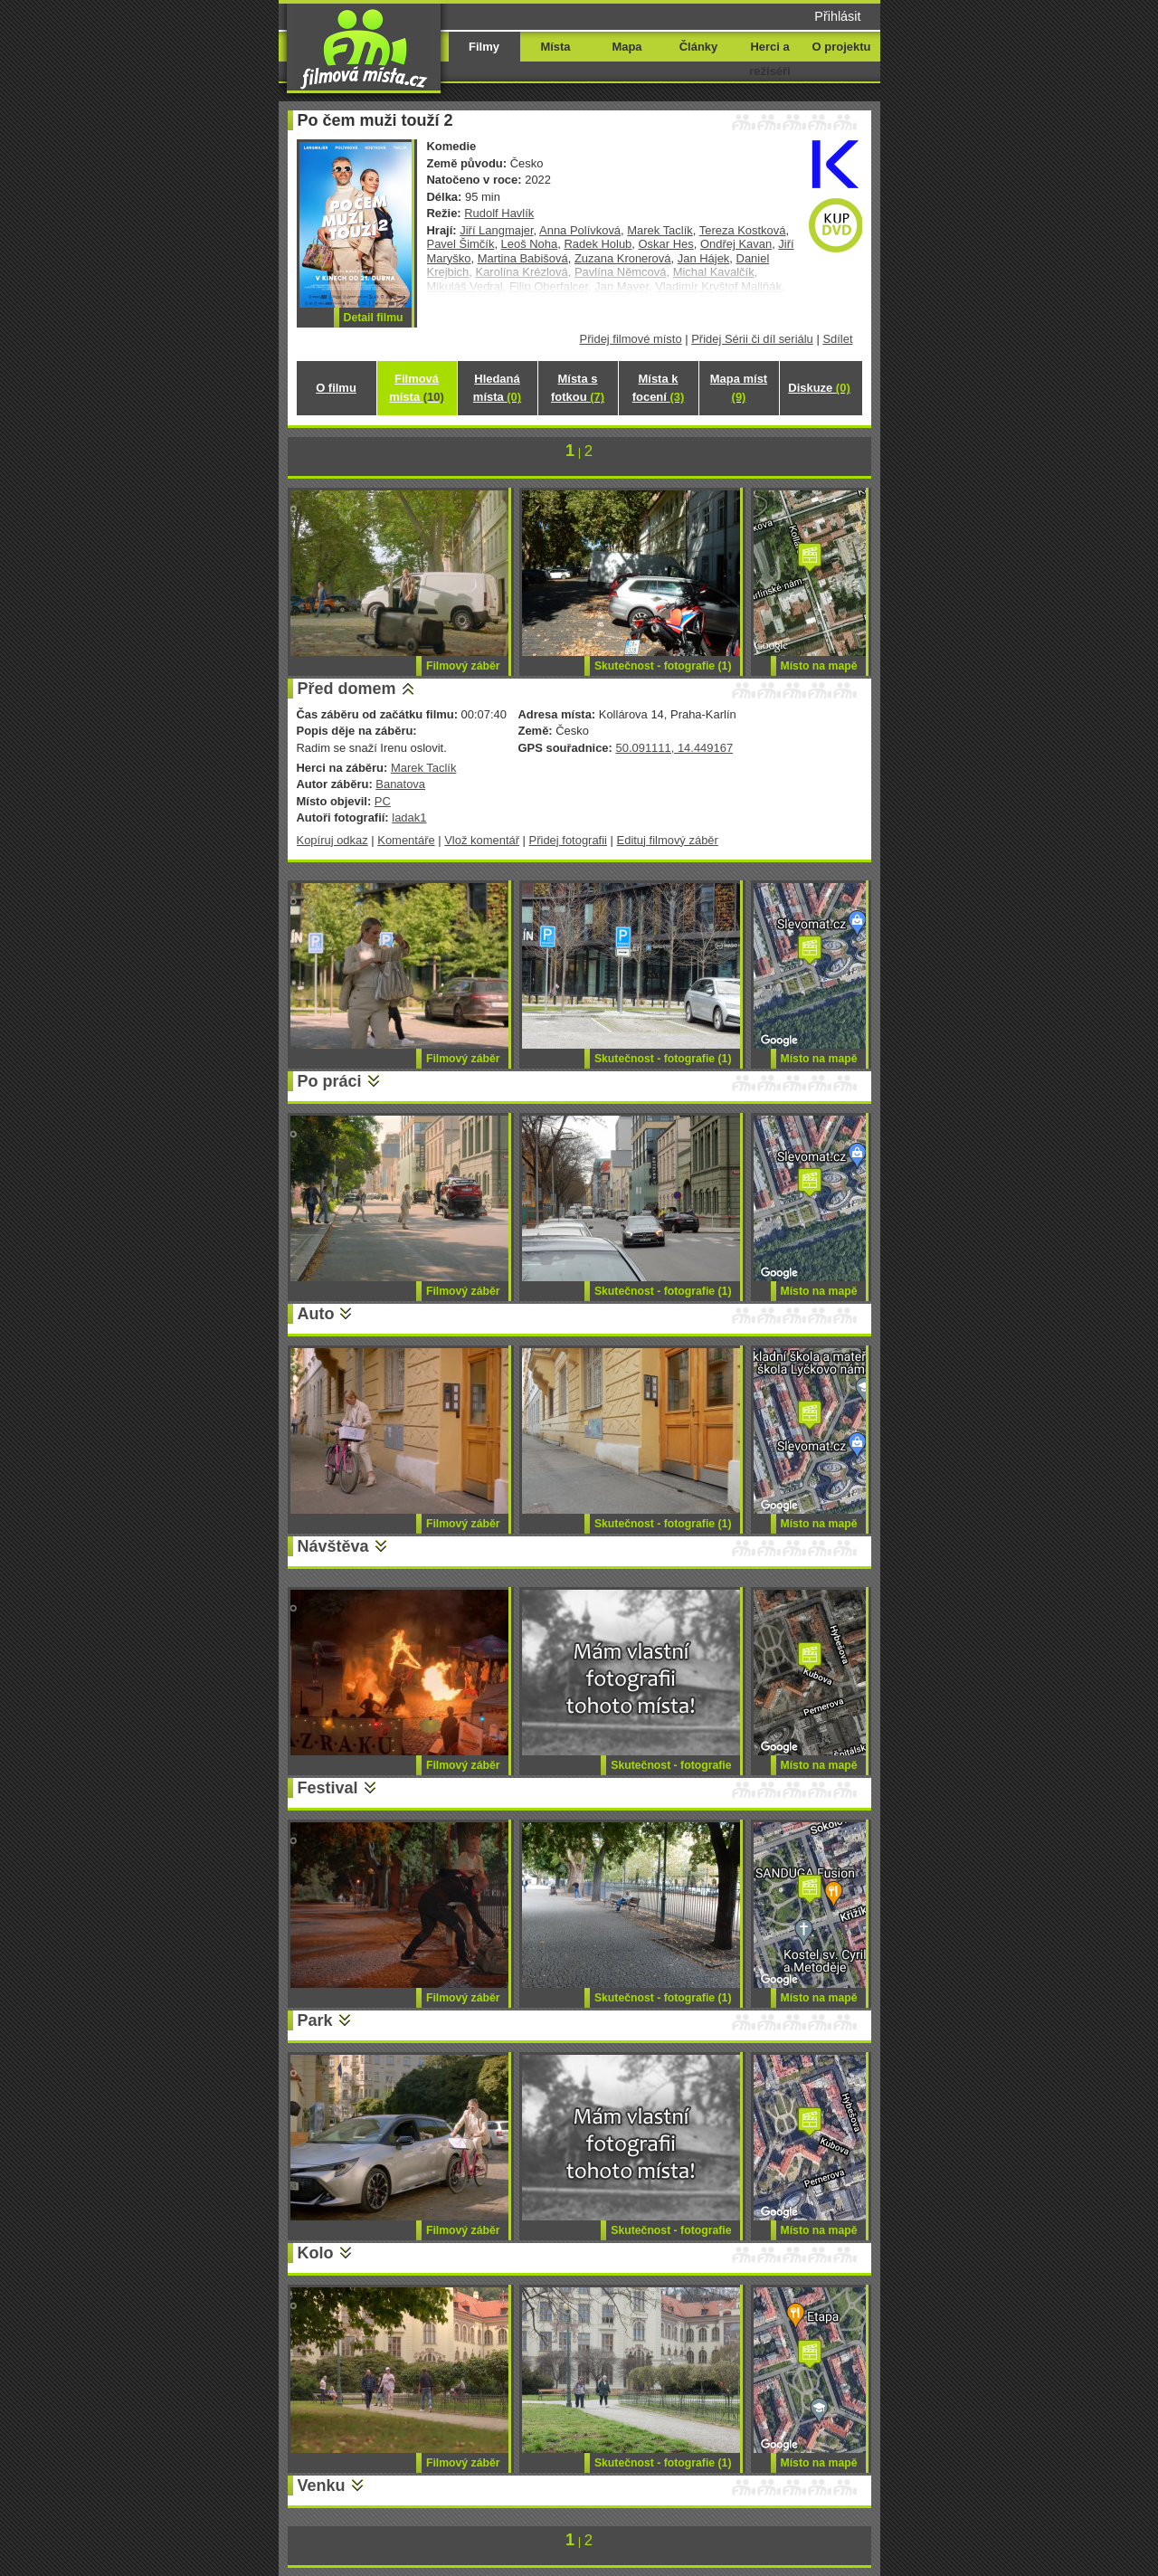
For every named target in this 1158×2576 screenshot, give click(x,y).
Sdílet (837, 339)
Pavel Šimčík (461, 244)
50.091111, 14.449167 (674, 748)
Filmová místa (416, 388)
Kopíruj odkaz (332, 840)
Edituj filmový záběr (667, 840)
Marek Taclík (659, 230)
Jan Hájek (704, 258)
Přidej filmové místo (631, 339)
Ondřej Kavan (736, 244)
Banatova (400, 784)
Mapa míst (738, 388)
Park (315, 2020)
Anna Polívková (580, 230)
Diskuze (819, 387)
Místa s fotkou (577, 388)
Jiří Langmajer (496, 230)
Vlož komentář (481, 840)
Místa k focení (658, 388)
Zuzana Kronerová (622, 258)
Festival (328, 1788)
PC (383, 801)
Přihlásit (837, 16)
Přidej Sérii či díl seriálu (752, 339)
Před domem (347, 689)
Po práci (330, 1081)
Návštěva (333, 1546)
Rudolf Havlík (499, 213)
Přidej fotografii (568, 840)
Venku (322, 2485)
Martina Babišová (523, 258)
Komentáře (405, 840)
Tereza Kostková (742, 230)
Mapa (626, 46)
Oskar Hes (666, 244)
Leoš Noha (529, 244)
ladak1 (409, 817)
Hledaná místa (497, 388)
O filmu (336, 387)
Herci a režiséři (769, 59)
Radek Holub (597, 244)
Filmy (484, 46)
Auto (316, 1314)
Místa (555, 46)
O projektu (841, 46)
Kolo (316, 2253)
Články (698, 46)
